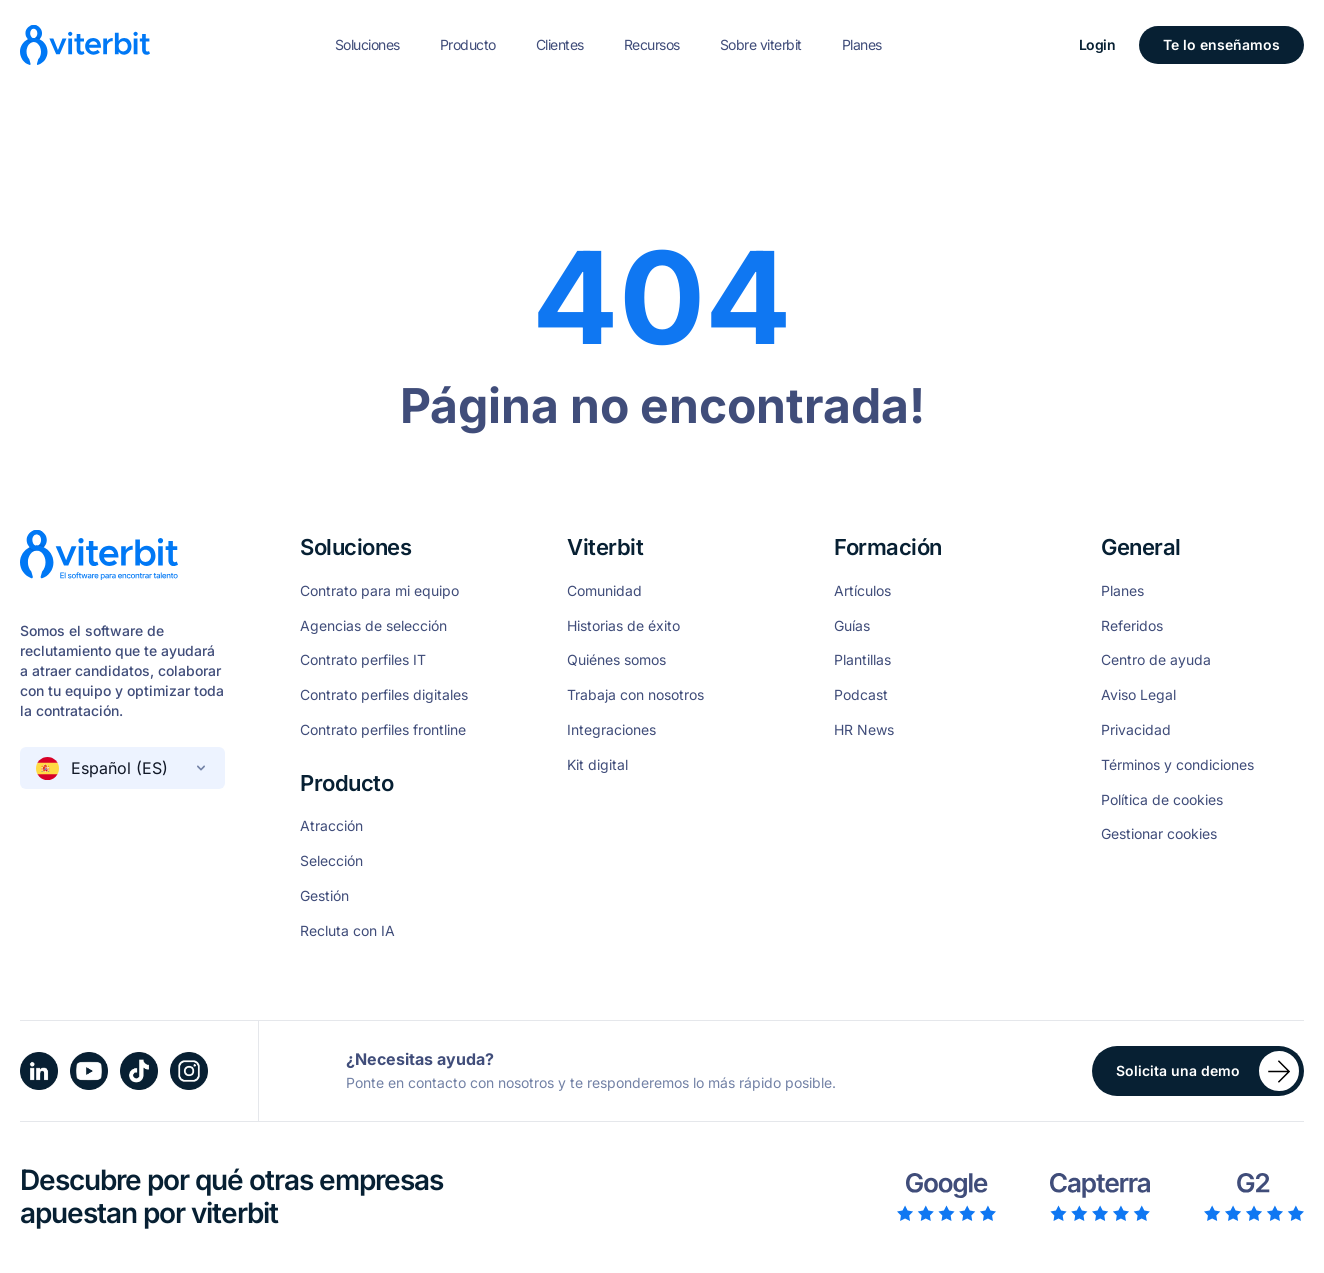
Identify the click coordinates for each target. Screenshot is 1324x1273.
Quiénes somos (616, 660)
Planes (862, 44)
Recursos (652, 44)
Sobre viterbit (761, 44)
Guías (852, 626)
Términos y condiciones (1177, 765)
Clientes (560, 44)
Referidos (1132, 626)
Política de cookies (1162, 800)
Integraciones (611, 730)
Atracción (331, 826)
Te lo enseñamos (1221, 44)
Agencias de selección (373, 626)
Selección (331, 861)
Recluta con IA (347, 931)
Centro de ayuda (1156, 660)
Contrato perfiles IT (363, 660)
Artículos (862, 591)
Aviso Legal (1138, 695)
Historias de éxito (623, 626)
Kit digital (597, 765)
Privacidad (1136, 730)
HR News (864, 730)
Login (1097, 44)
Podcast (861, 695)
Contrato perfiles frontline (383, 730)
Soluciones (367, 44)
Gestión (324, 896)
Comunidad (604, 591)
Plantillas (862, 660)
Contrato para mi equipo (379, 591)
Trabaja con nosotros (635, 695)
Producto (468, 44)
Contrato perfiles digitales (384, 695)
